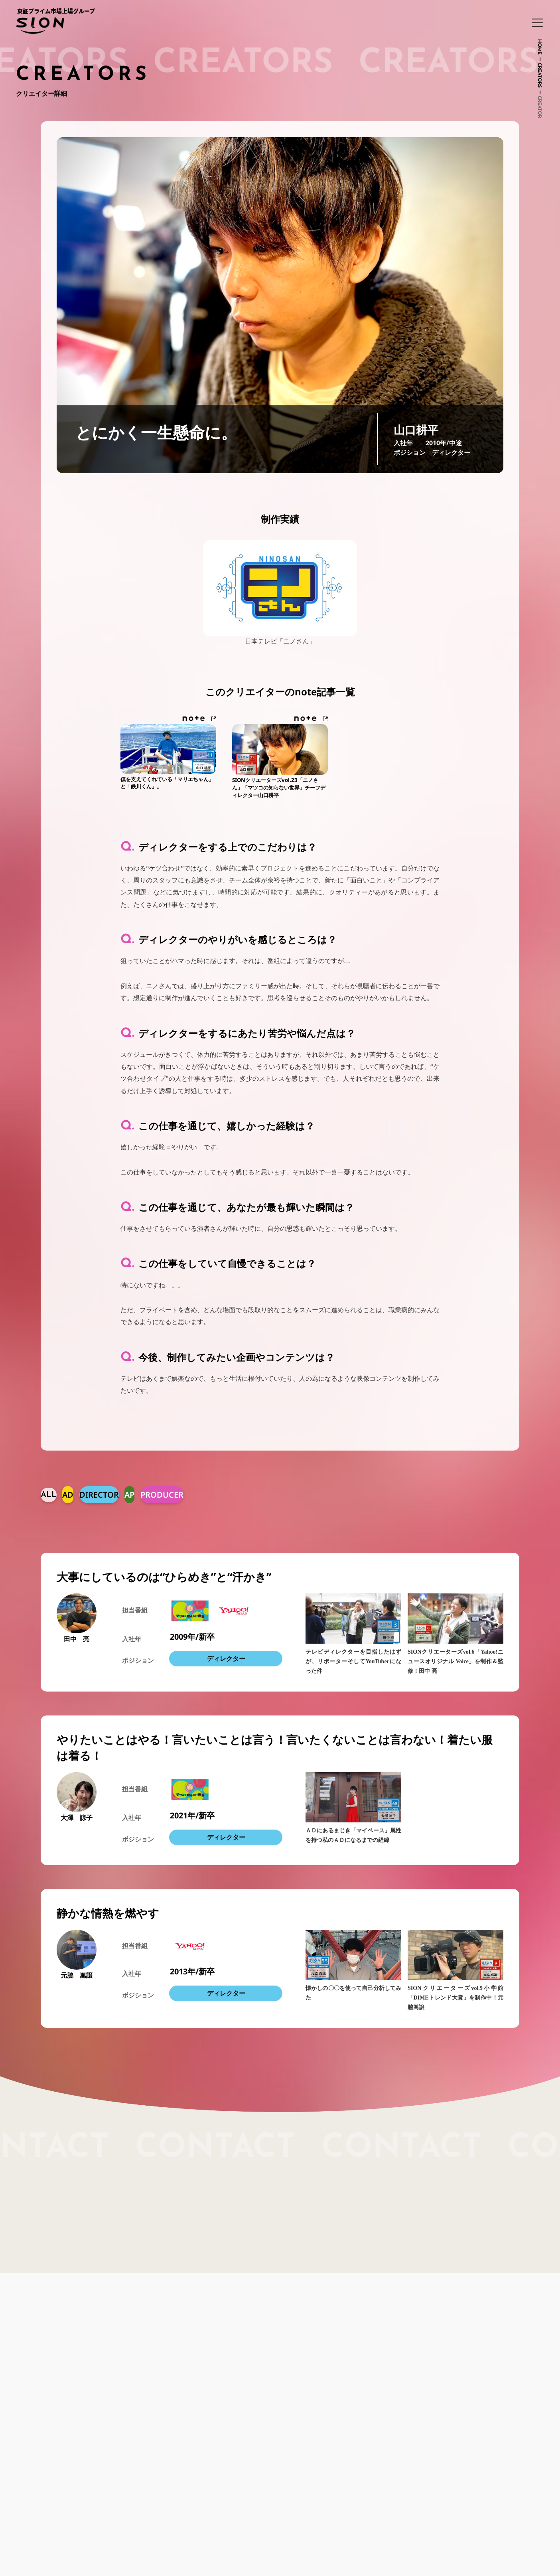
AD (67, 1495)
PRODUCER (161, 1495)
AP (129, 1495)
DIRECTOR (99, 1495)
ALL (49, 1496)
